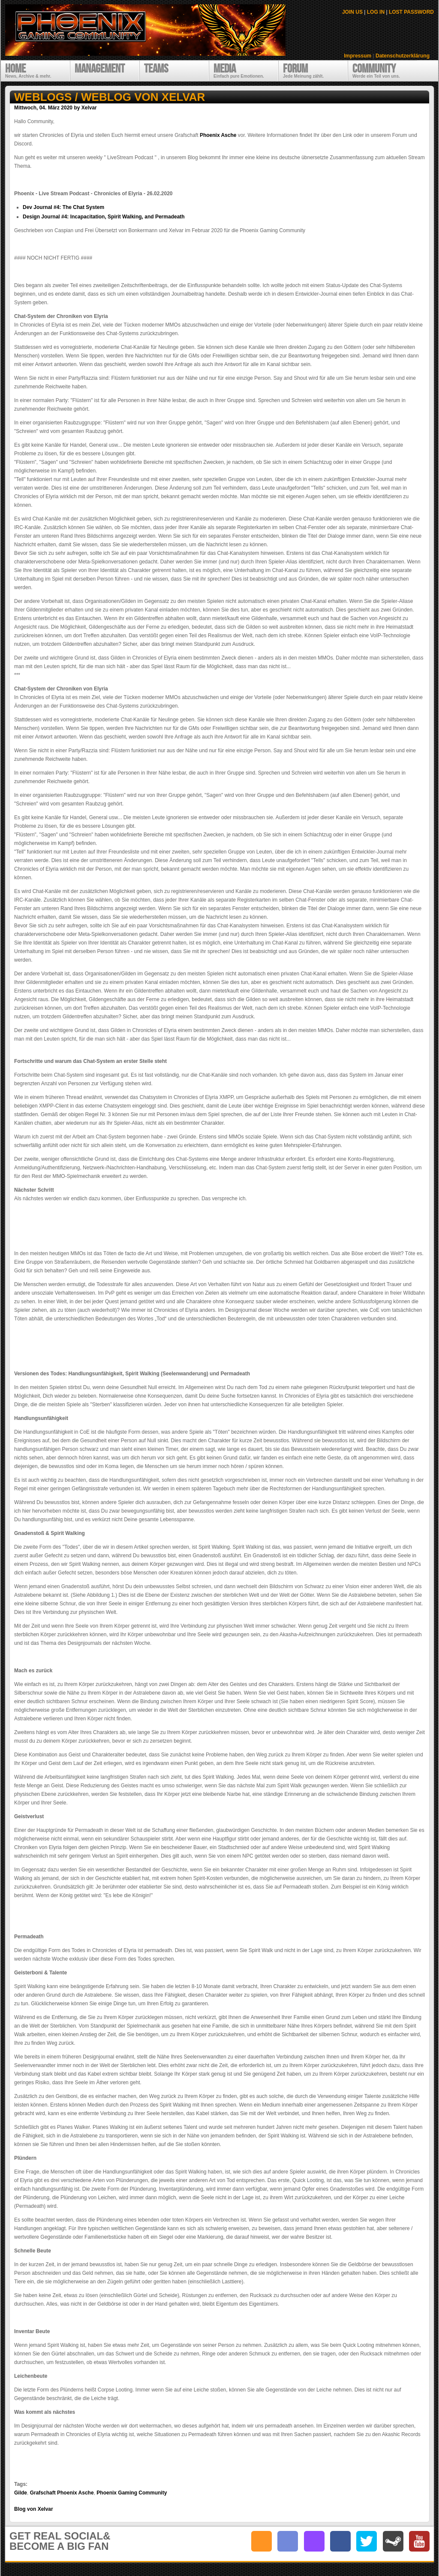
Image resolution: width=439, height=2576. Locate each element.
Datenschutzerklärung (403, 56)
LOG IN (376, 12)
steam (393, 2541)
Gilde (20, 2493)
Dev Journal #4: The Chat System (63, 207)
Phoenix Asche (218, 135)
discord (287, 2541)
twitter (366, 2541)
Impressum (357, 56)
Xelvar (89, 108)
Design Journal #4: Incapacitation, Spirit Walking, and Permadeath (104, 217)
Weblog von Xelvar (143, 97)
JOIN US (352, 12)
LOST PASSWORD (411, 12)
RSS (261, 2541)
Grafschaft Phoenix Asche (62, 2493)
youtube (419, 2541)
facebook (340, 2541)
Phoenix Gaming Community (131, 2493)
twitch (314, 2541)
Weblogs (43, 97)
